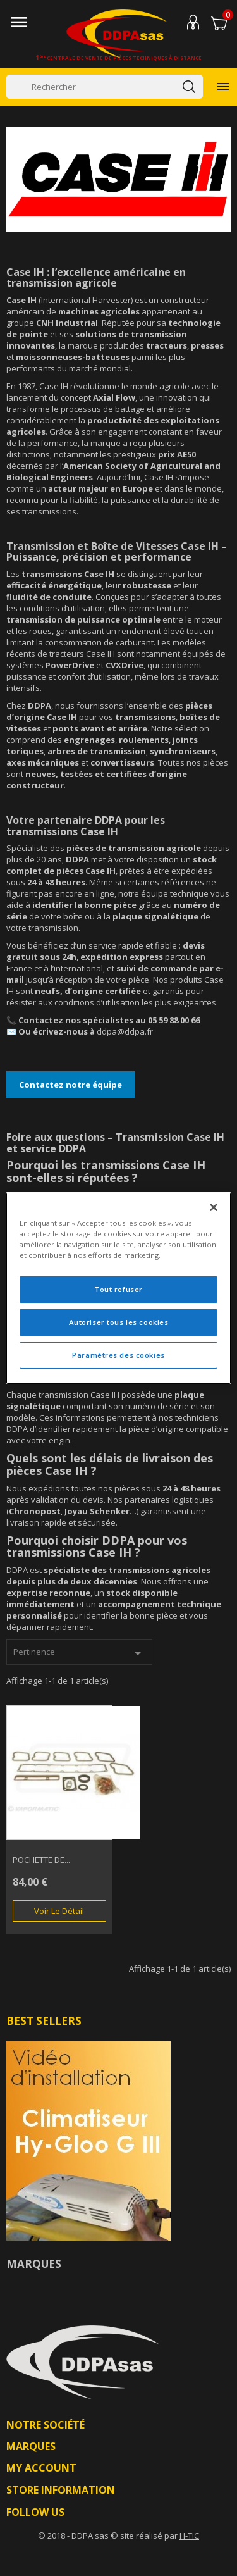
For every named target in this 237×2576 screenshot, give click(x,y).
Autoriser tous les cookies (119, 1322)
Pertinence (79, 1653)
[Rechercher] (104, 87)
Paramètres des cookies (118, 1355)
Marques (33, 2263)
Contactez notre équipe (70, 1084)
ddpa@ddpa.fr (125, 1031)
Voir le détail (59, 1911)
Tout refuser (118, 1289)
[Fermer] (214, 1207)
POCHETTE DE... (41, 1859)
